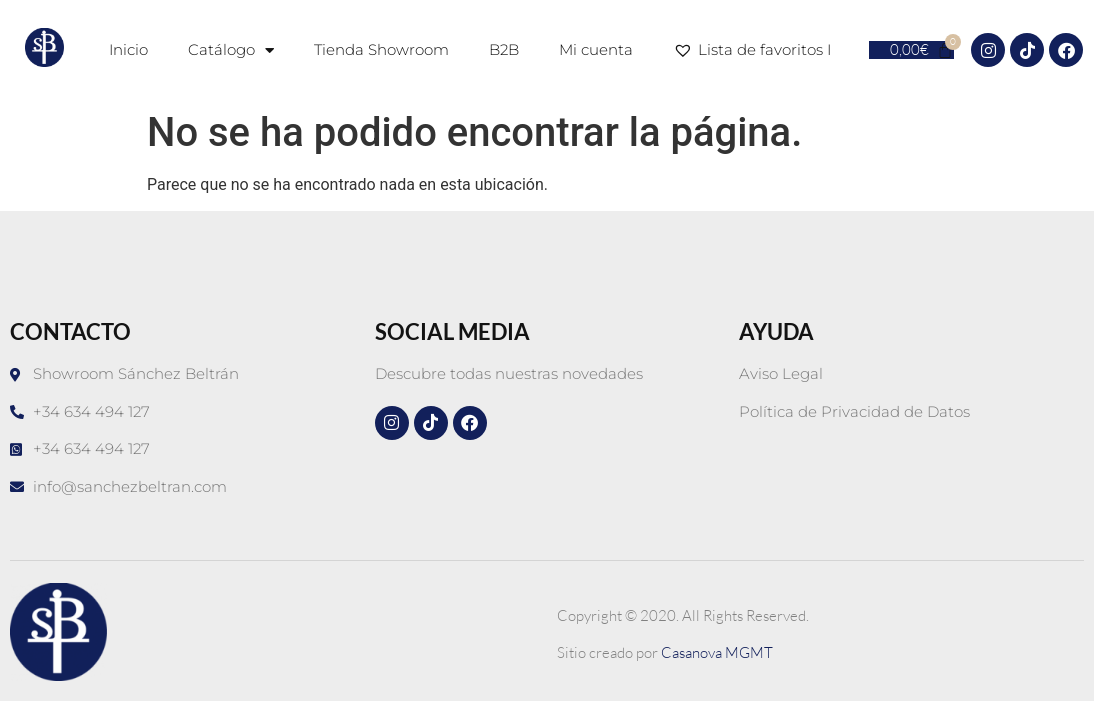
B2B (504, 49)
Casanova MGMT (717, 652)
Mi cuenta (596, 49)
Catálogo (231, 50)
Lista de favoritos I (756, 50)
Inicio (128, 49)
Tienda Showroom (381, 49)
